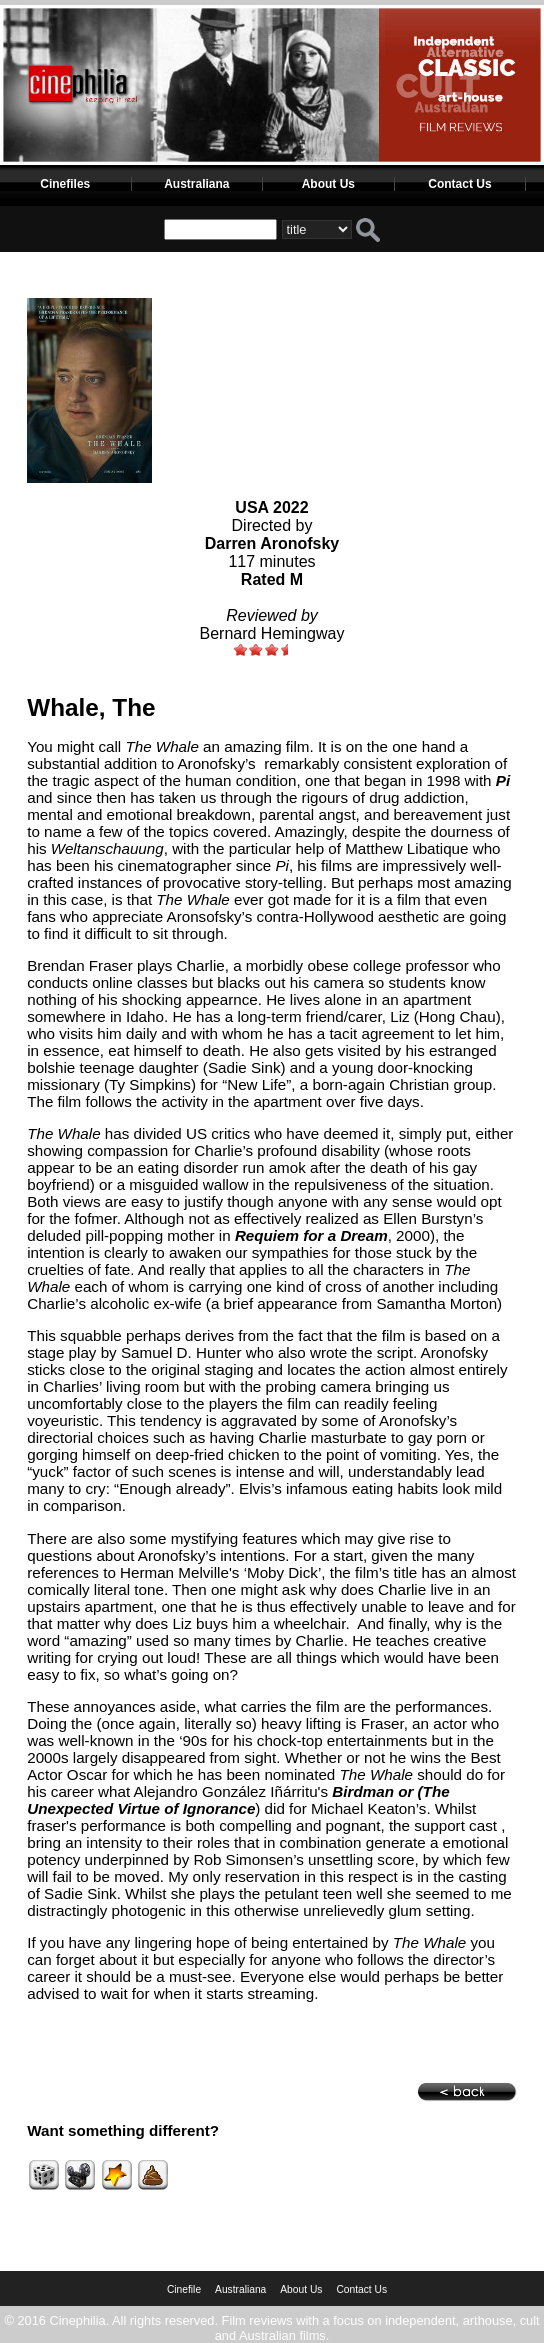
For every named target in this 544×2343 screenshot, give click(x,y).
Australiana (196, 184)
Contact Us (459, 184)
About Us (328, 184)
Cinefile (184, 2289)
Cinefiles (65, 184)
